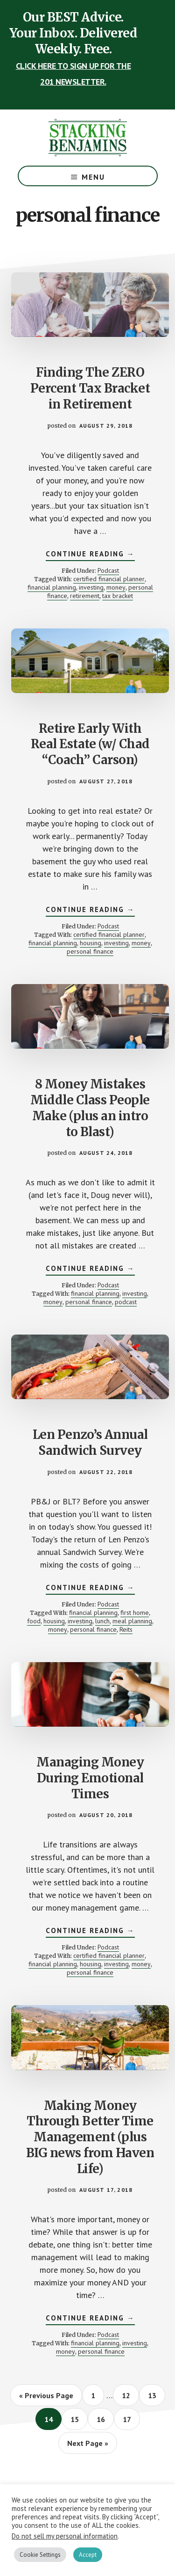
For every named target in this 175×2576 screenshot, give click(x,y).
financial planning (52, 587)
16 (104, 2419)
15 (78, 2419)
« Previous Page (46, 2398)
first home (134, 1612)
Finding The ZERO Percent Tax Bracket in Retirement (90, 388)
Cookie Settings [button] (40, 2555)
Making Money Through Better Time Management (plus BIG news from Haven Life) (90, 2137)
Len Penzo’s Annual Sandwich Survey (90, 1442)
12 (130, 2395)
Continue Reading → (90, 555)
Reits (126, 1629)
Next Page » (87, 2446)
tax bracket (117, 595)
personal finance (90, 951)
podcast (126, 1302)
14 (52, 2419)
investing (91, 587)
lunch (102, 1621)
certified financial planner (109, 579)
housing (90, 943)
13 (156, 2395)
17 (131, 2419)
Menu (93, 177)
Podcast (108, 570)
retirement (84, 595)
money (116, 587)
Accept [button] (88, 2555)
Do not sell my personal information (65, 2536)
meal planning (132, 1621)
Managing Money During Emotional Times (90, 1778)
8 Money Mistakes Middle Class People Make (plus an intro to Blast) (90, 1107)
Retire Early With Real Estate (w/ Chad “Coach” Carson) (90, 744)
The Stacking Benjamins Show (88, 137)
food (34, 1621)
